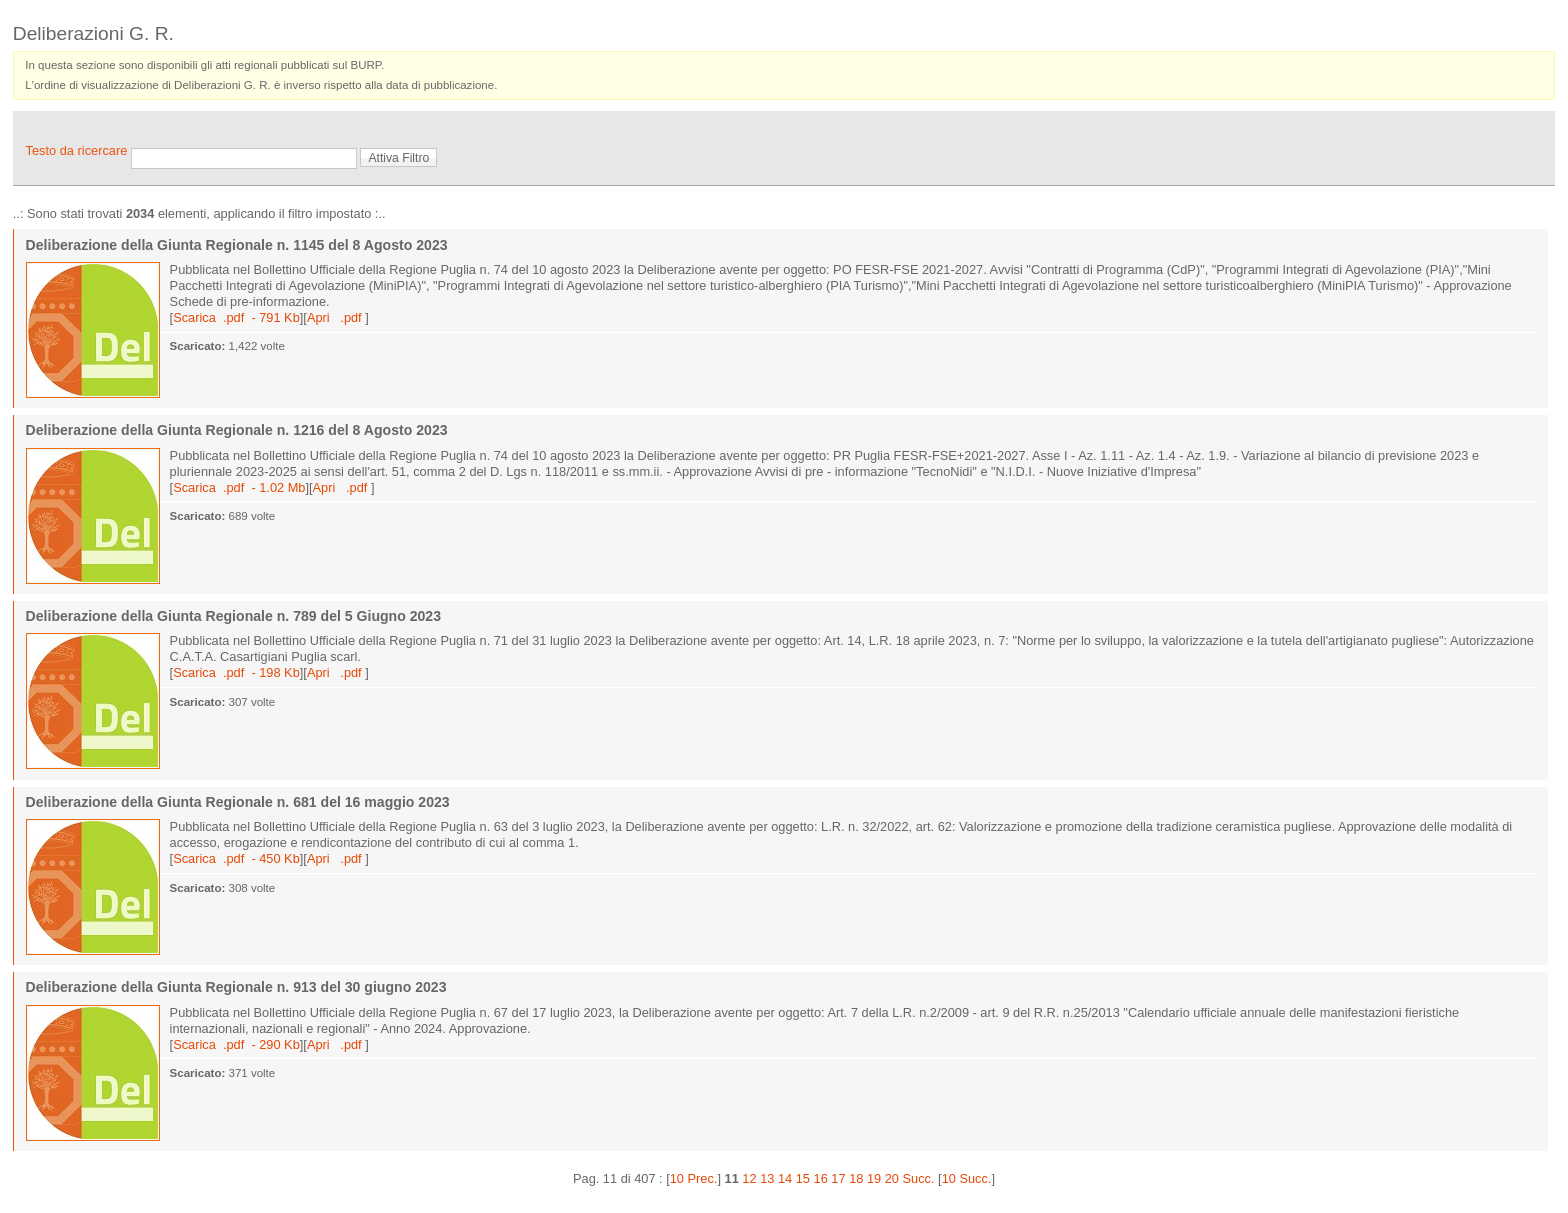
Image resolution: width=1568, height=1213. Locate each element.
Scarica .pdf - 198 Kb (236, 672)
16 (821, 1178)
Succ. (919, 1178)
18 (856, 1178)
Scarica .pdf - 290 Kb (236, 1044)
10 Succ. (967, 1178)
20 (892, 1178)
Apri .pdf (336, 317)
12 (749, 1178)
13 (767, 1178)
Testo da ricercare (78, 150)
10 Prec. (694, 1178)
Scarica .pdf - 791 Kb (236, 317)
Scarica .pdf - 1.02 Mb (239, 487)
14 (785, 1178)
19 (874, 1178)
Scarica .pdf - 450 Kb (236, 858)
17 (838, 1178)
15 (803, 1178)
